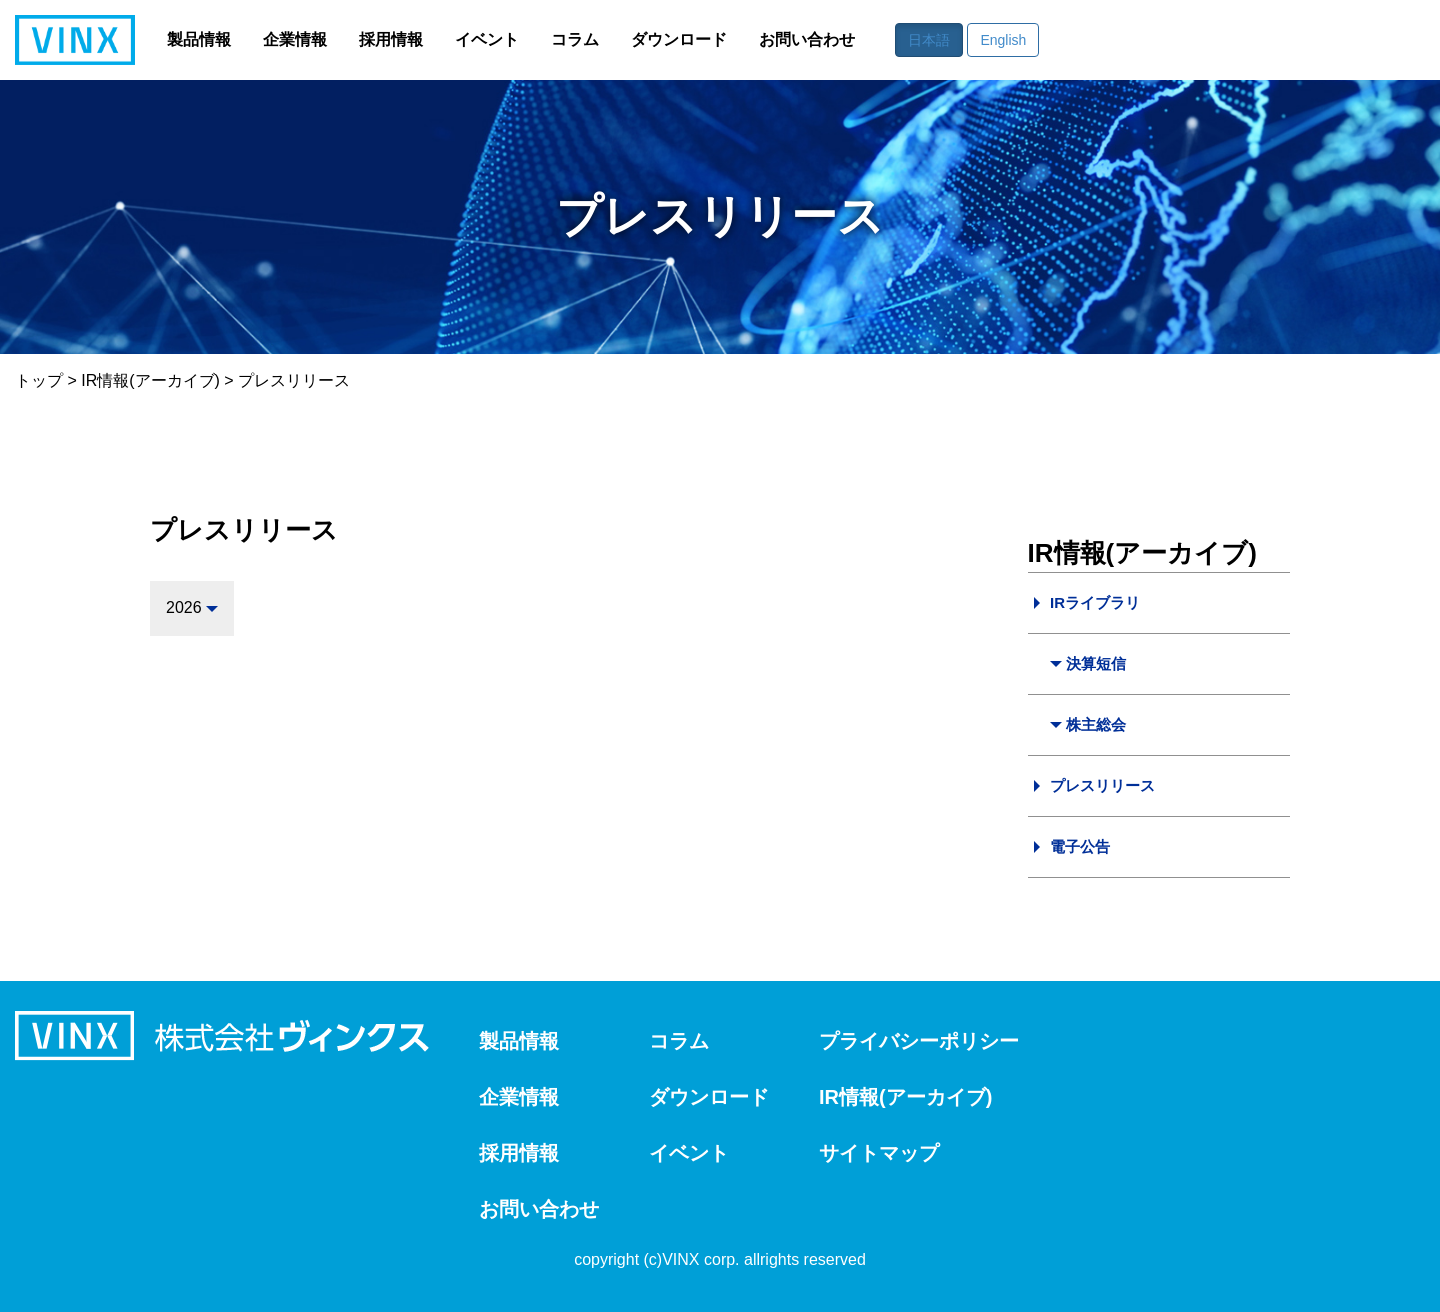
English (1003, 40)
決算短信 (1096, 663)
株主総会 (1096, 724)
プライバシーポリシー (919, 1041)
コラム (575, 40)
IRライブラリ (1095, 602)
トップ (39, 380)
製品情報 (199, 40)
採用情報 (391, 40)
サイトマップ (879, 1153)
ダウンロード (679, 40)
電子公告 (1080, 846)
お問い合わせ (807, 40)
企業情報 (295, 40)
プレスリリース (1102, 785)
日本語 (929, 40)
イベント (487, 40)
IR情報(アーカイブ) (150, 380)
